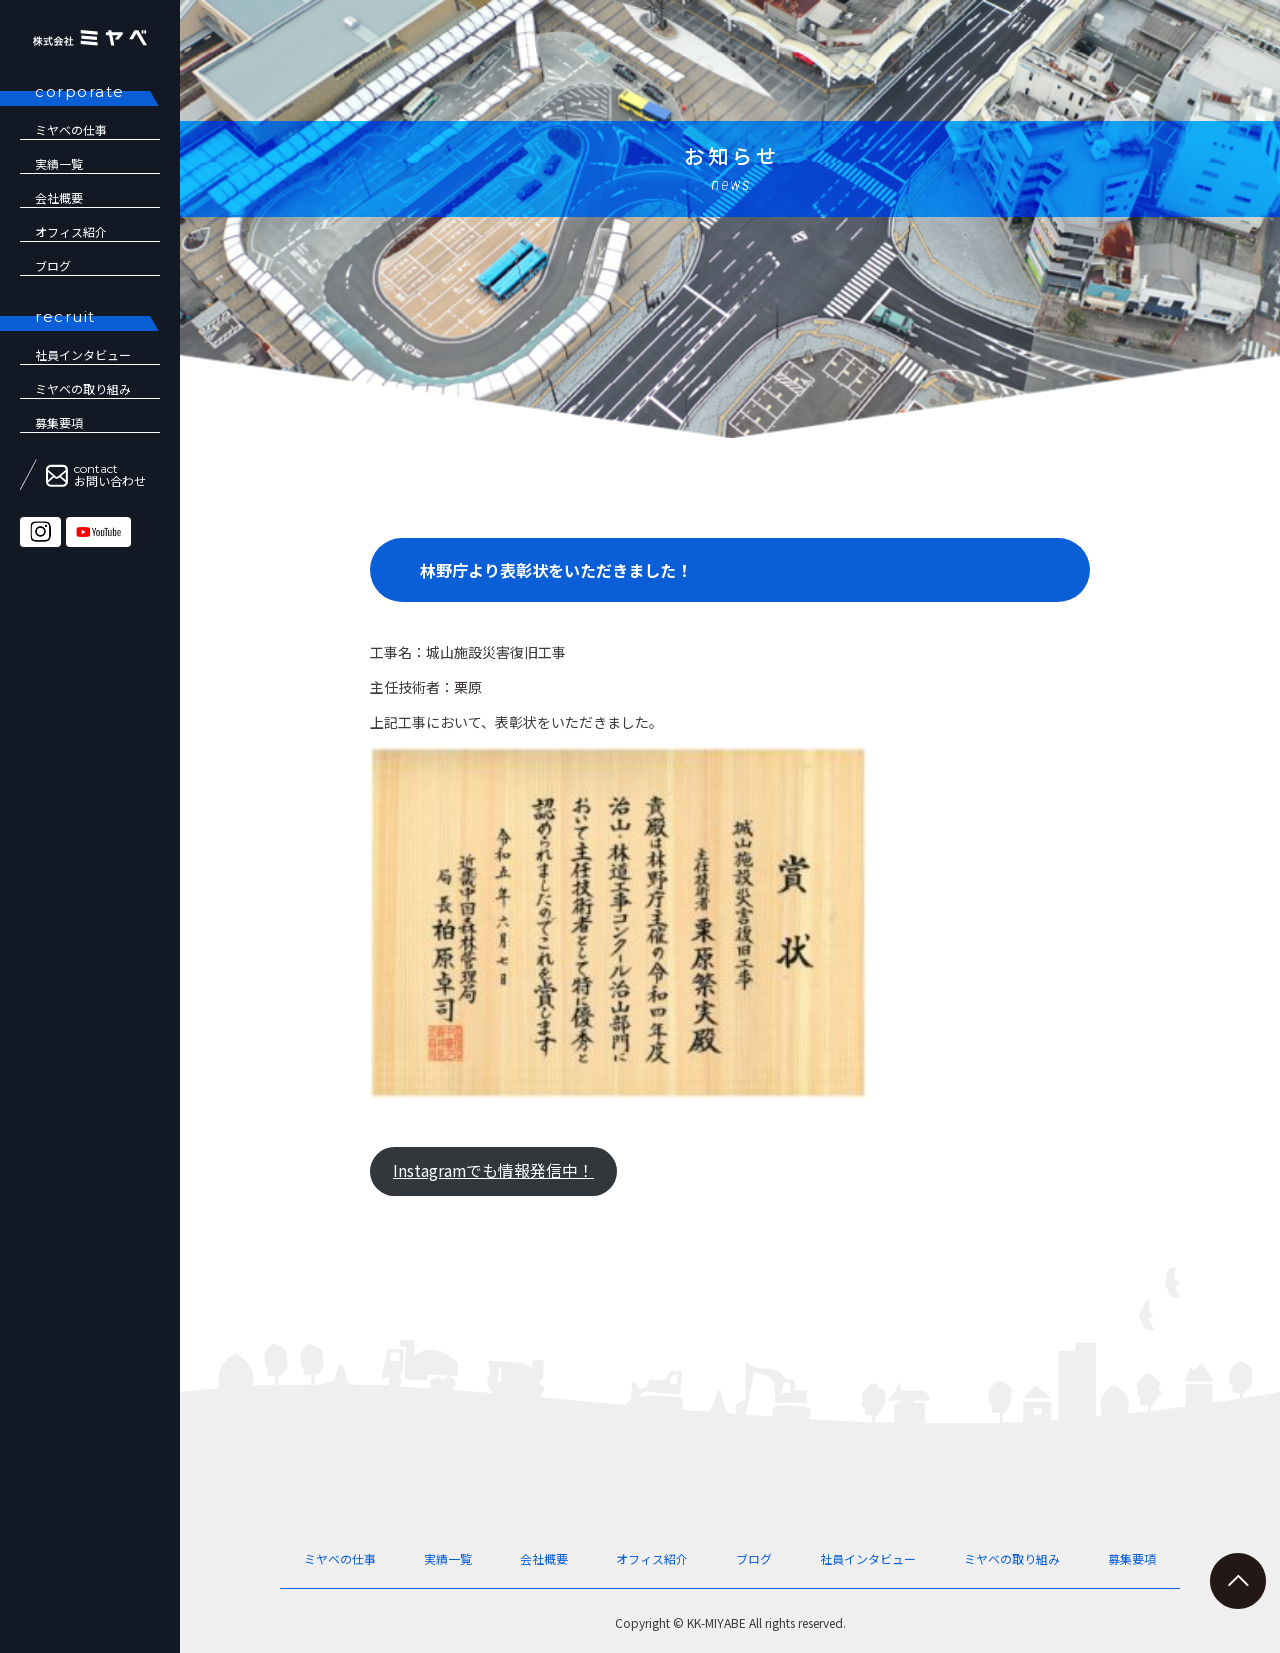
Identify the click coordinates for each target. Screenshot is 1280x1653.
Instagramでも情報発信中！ (493, 1170)
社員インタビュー (868, 1558)
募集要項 (59, 422)
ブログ (53, 265)
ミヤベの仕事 (71, 129)
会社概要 (59, 197)
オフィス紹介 (71, 231)
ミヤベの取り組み (83, 388)
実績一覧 (59, 163)
